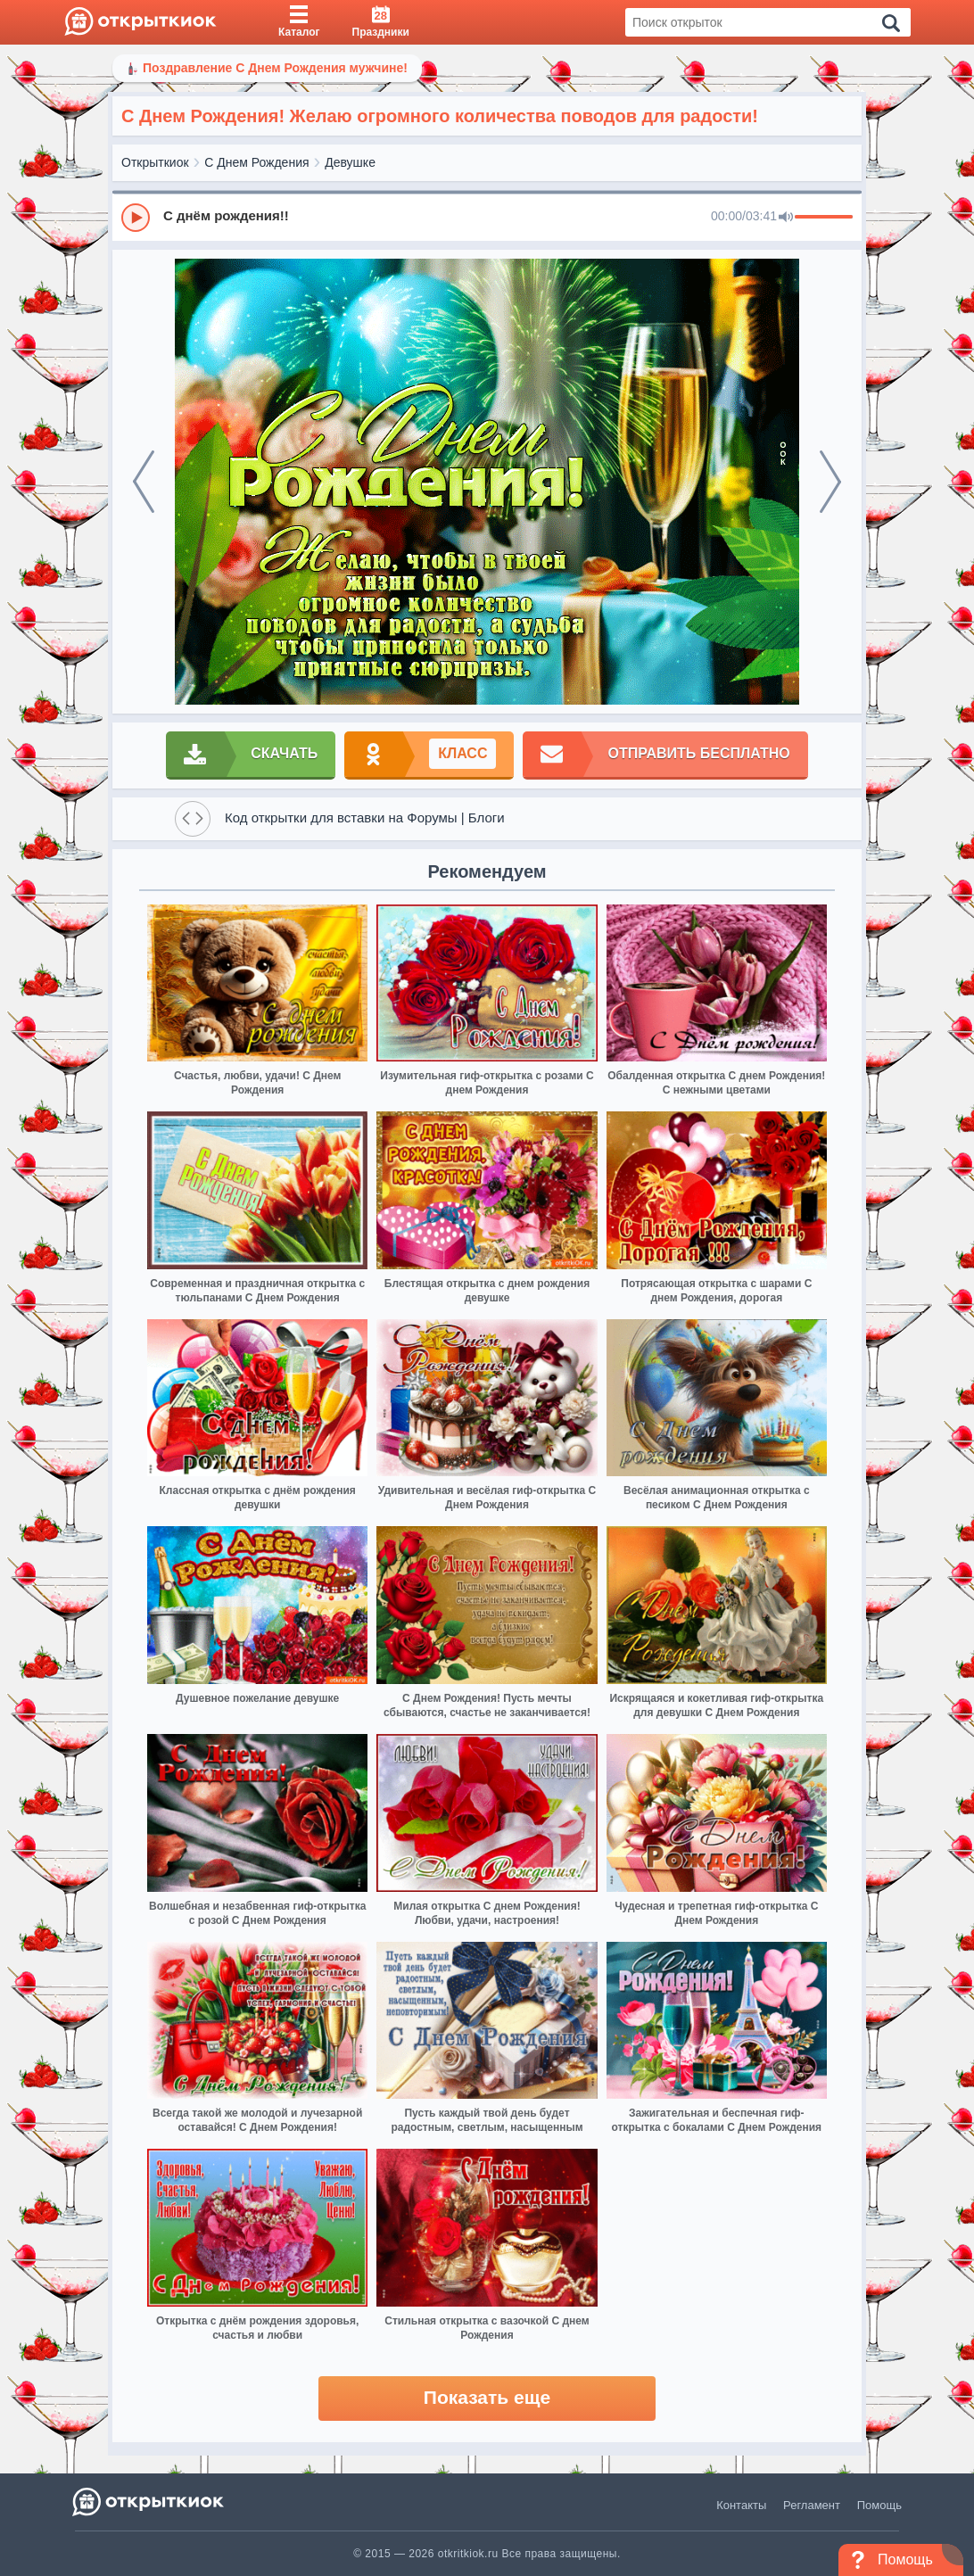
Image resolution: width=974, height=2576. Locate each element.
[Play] (135, 217)
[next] (830, 482)
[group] (487, 217)
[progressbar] (824, 217)
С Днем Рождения (256, 162)
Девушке (350, 162)
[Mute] (786, 218)
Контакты (741, 2505)
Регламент (811, 2505)
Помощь (879, 2505)
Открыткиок (155, 162)
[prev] (143, 482)
